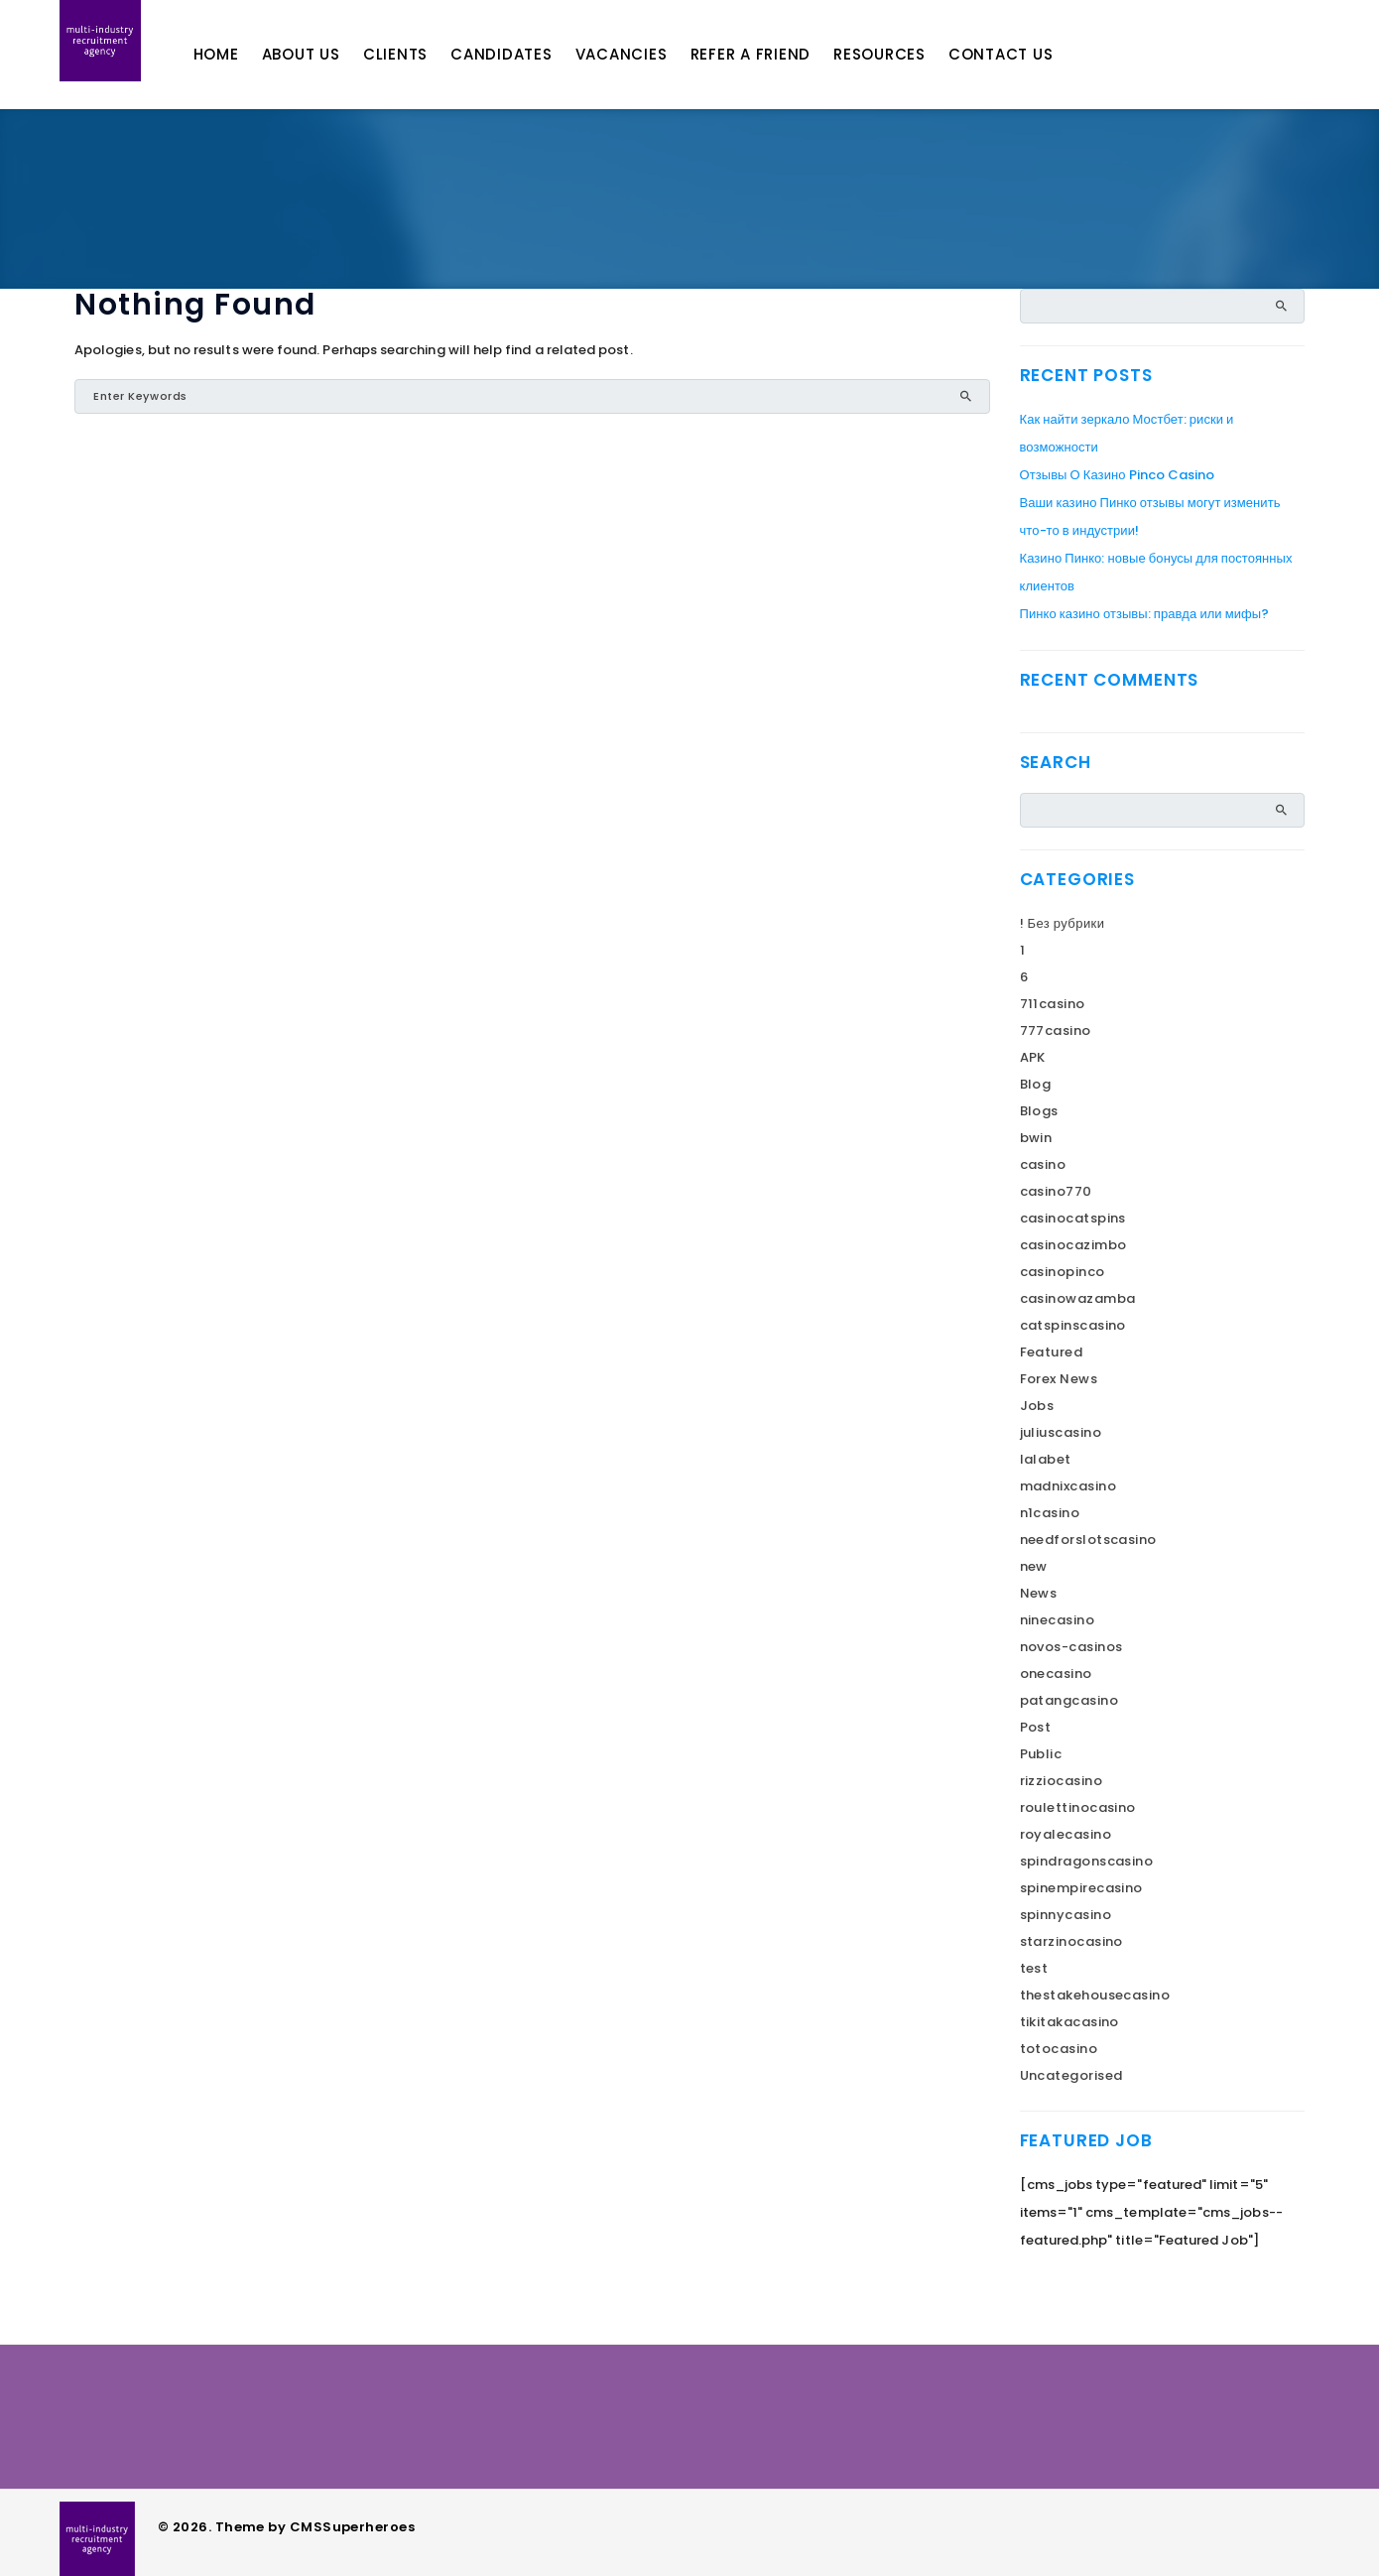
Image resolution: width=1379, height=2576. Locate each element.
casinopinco (1062, 1271)
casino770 (1056, 1191)
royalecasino (1065, 1834)
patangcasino (1069, 1700)
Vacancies (649, 54)
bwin (1036, 1137)
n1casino (1050, 1512)
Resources (907, 54)
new (1034, 1566)
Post (1036, 1727)
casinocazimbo (1073, 1244)
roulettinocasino (1078, 1807)
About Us (329, 54)
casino (1043, 1164)
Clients (423, 54)
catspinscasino (1073, 1325)
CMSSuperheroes (352, 2526)
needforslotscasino (1088, 1539)
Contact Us (1028, 54)
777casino (1055, 1030)
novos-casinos (1071, 1646)
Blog (1036, 1084)
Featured (1051, 1352)
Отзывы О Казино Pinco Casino (1117, 474)
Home (244, 54)
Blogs (1039, 1110)
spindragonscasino (1087, 1861)
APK (1033, 1057)
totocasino (1059, 2048)
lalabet (1045, 1459)
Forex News (1059, 1378)
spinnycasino (1065, 1914)
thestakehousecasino (1095, 1995)
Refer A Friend (778, 54)
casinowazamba (1078, 1298)
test (1034, 1968)
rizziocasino (1061, 1780)
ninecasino (1057, 1619)
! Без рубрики (1062, 923)
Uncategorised (1071, 2075)
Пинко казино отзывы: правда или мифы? (1145, 613)
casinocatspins (1073, 1218)
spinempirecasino (1081, 1887)
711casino (1052, 1003)
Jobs (1037, 1405)
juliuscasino (1060, 1432)
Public (1041, 1753)
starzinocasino (1071, 1941)
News (1039, 1593)
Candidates (529, 54)
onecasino (1056, 1673)
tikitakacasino (1069, 2021)
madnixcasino (1068, 1486)
